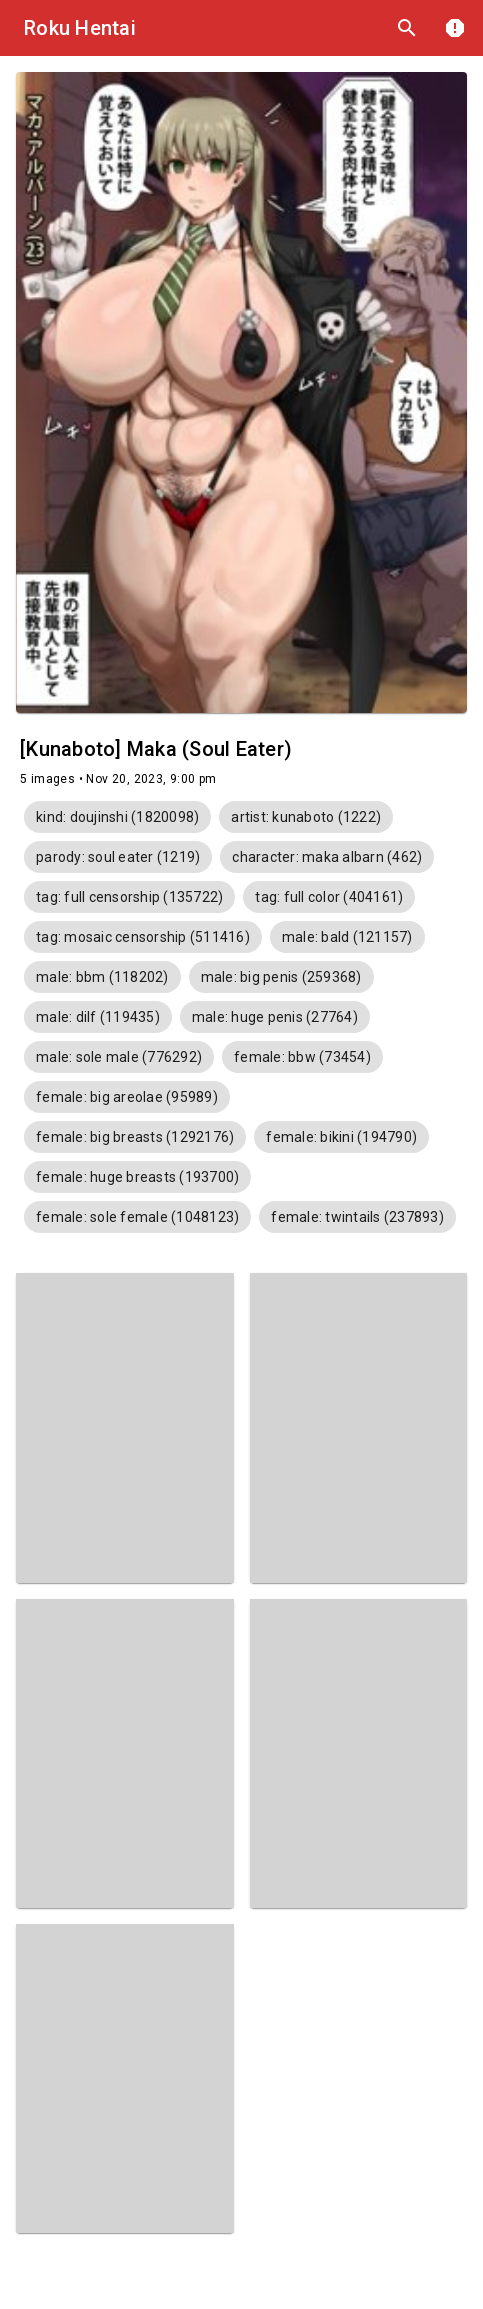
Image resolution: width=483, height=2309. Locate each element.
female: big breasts (135, 1137)
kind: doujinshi (117, 817)
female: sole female (137, 1217)
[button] (117, 817)
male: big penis (281, 977)
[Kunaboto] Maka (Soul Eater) (156, 749)
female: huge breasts (137, 1177)
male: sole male (119, 1057)
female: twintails (357, 1217)
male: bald (347, 937)
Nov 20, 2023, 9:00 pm (151, 779)
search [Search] (407, 28)
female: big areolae (127, 1097)
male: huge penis (275, 1017)
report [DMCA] (455, 28)
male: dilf (98, 1017)
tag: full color (329, 897)
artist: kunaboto (306, 817)
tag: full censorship (129, 897)
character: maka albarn (327, 857)
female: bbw (302, 1057)
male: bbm (102, 977)
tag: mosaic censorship (143, 937)
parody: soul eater (118, 857)
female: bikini (341, 1137)
